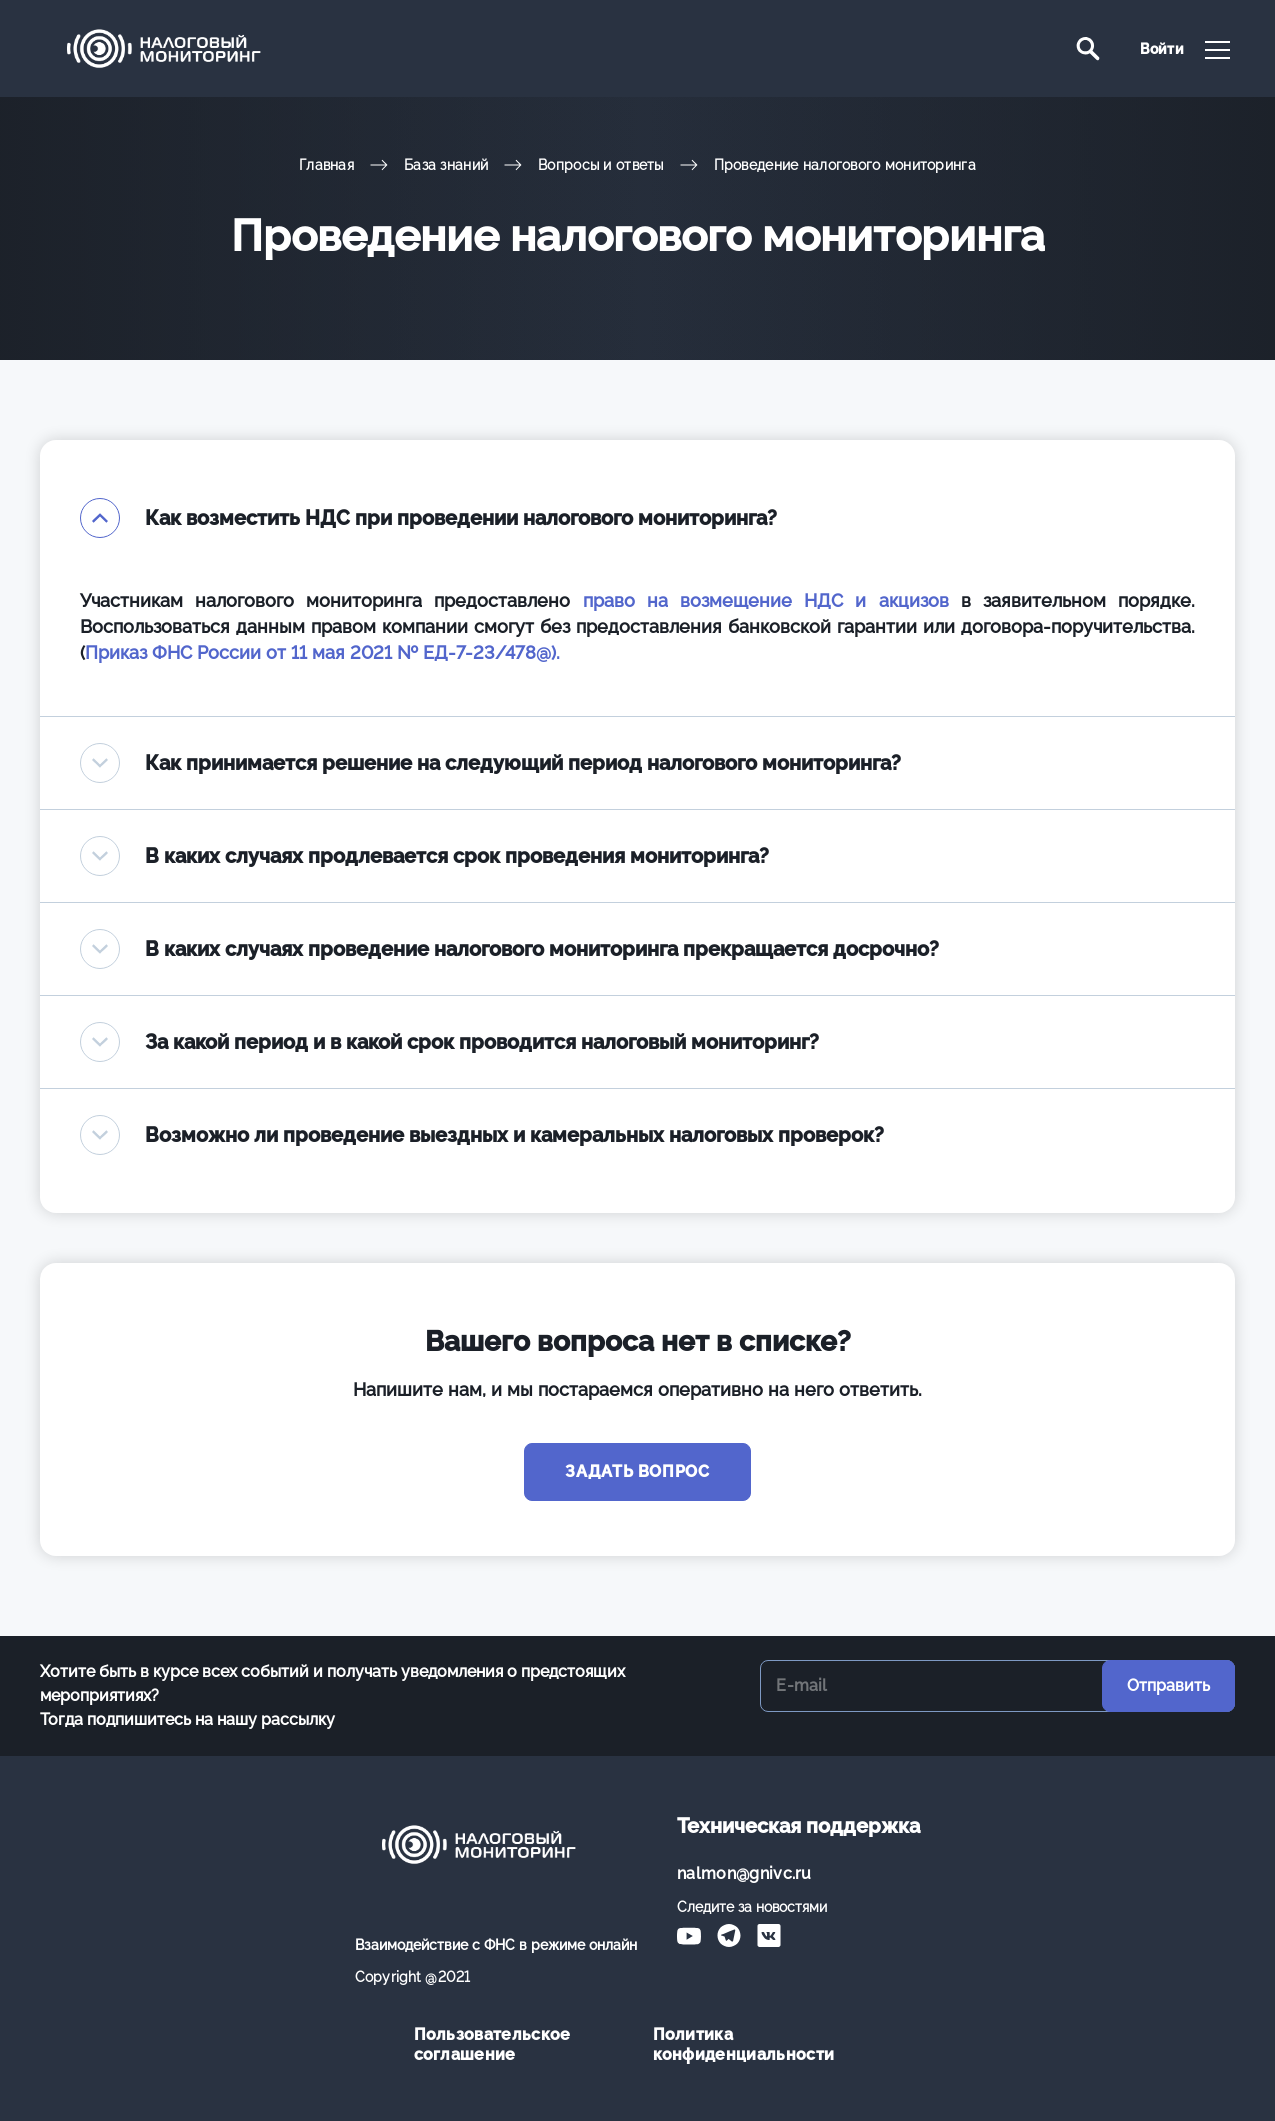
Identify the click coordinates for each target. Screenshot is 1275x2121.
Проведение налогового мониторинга (845, 165)
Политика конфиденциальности (744, 2044)
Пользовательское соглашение (492, 2044)
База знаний (446, 165)
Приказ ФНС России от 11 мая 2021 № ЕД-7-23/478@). (322, 652)
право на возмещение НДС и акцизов (766, 600)
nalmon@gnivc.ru (744, 1873)
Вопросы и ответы (600, 165)
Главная (326, 165)
